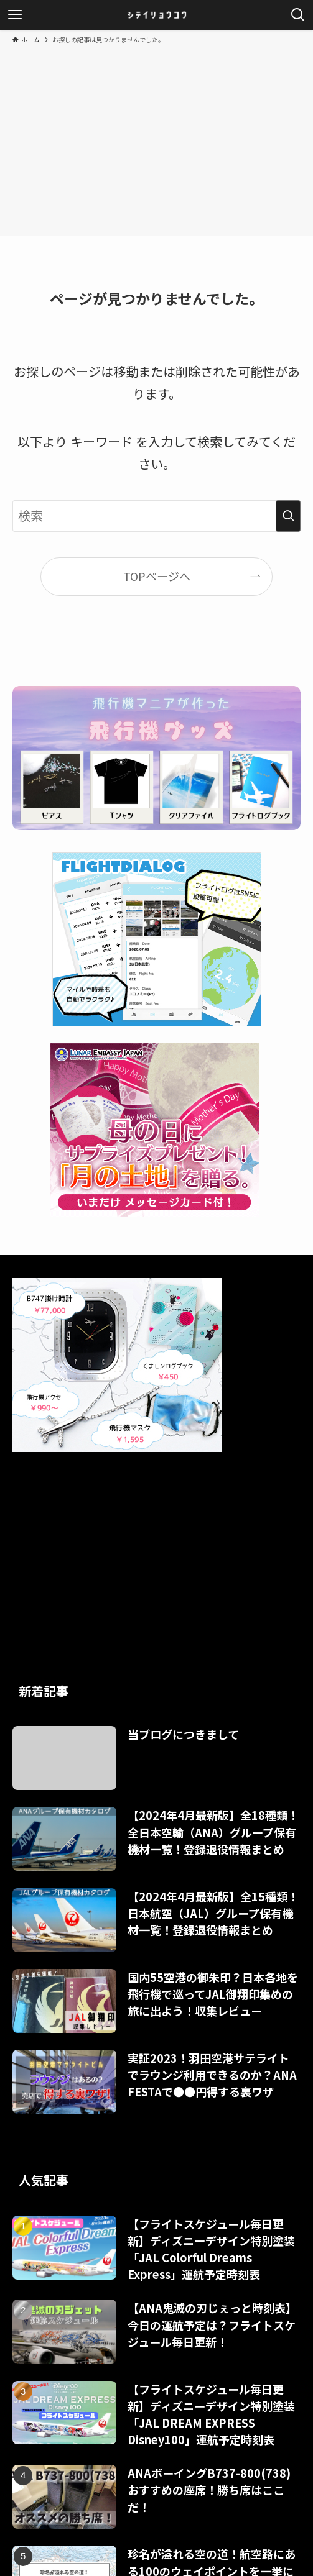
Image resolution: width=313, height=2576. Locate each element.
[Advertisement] (156, 138)
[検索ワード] (156, 515)
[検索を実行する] (288, 515)
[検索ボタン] (298, 15)
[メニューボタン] (15, 15)
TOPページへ (156, 576)
